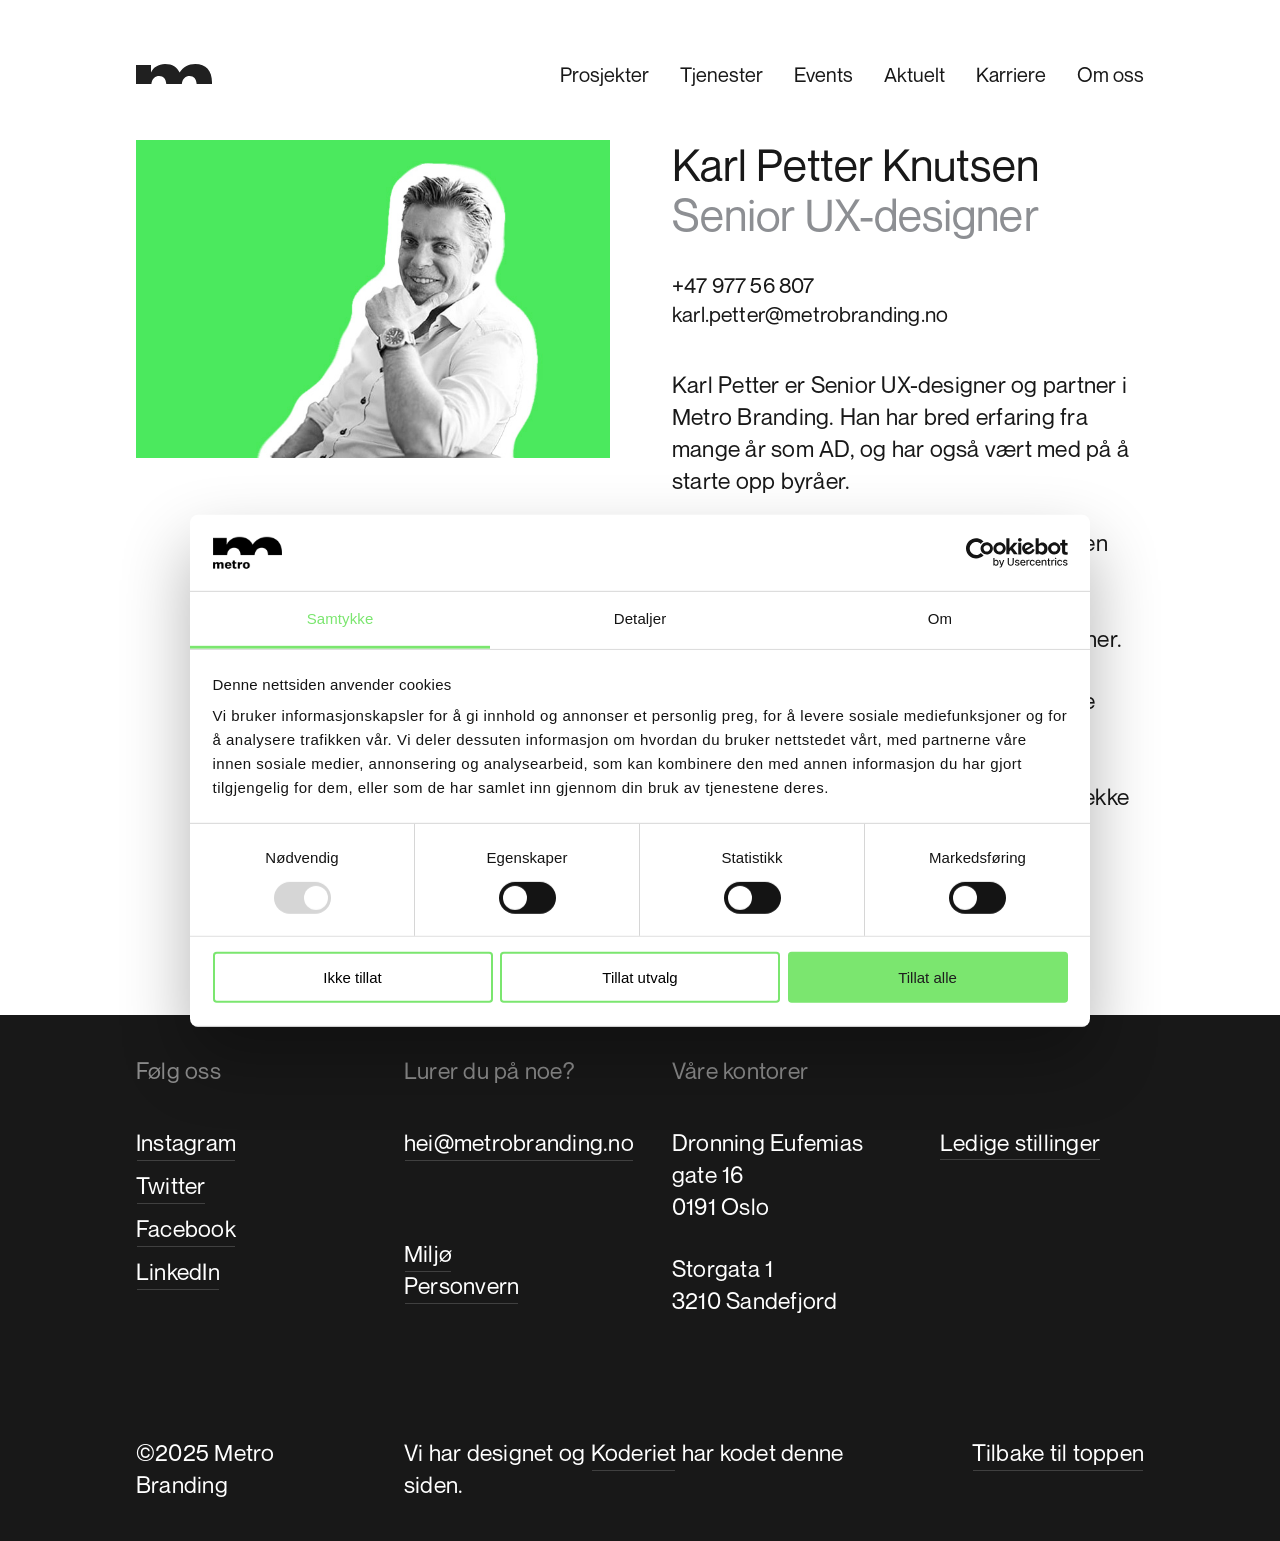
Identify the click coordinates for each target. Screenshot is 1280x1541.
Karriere (1011, 74)
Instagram (186, 1142)
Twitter (171, 1185)
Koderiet (634, 1452)
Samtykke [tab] (340, 618)
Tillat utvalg (639, 977)
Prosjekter (604, 74)
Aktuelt (914, 74)
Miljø (428, 1253)
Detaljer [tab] (640, 618)
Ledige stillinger (1020, 1142)
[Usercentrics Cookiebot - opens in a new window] (980, 553)
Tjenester (721, 74)
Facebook (186, 1228)
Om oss (1110, 74)
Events (823, 74)
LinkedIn (178, 1271)
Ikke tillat (352, 977)
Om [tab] (940, 618)
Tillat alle (927, 977)
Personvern (461, 1285)
